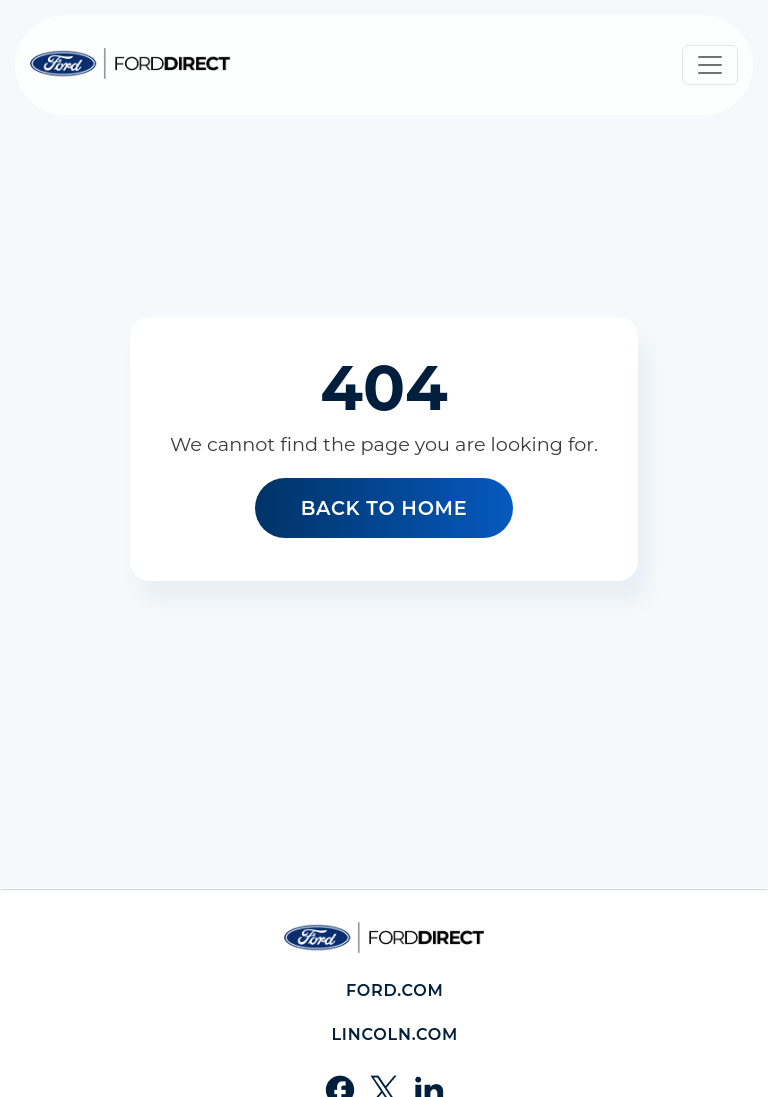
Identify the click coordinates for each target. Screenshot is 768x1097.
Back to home (384, 508)
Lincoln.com (394, 1034)
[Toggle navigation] (710, 65)
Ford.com (395, 990)
